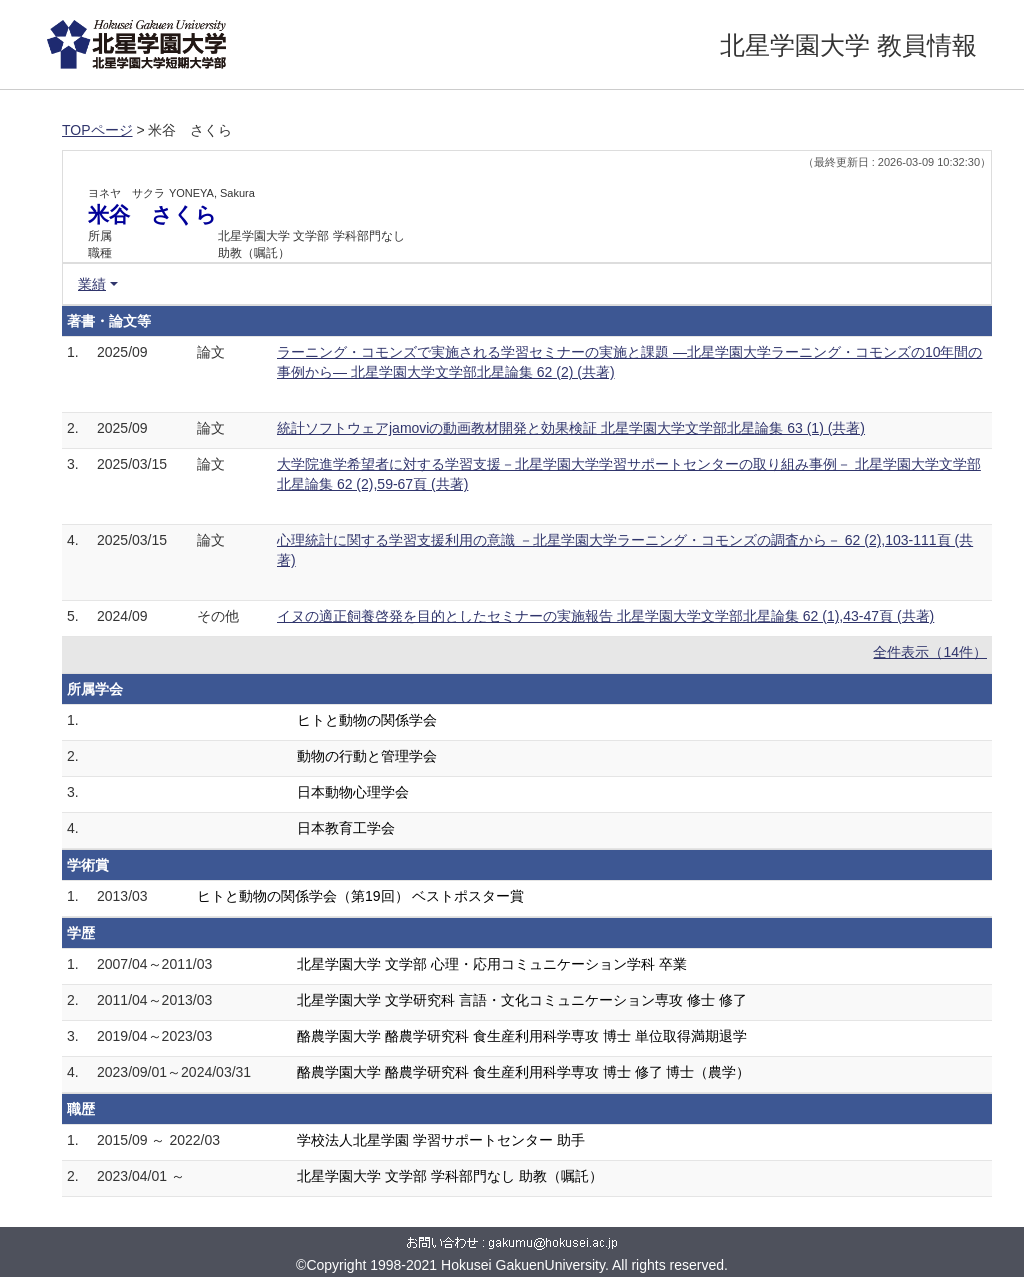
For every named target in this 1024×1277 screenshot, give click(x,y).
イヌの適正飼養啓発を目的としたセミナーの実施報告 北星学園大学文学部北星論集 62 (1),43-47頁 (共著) (605, 616)
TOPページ (97, 130)
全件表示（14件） (930, 652)
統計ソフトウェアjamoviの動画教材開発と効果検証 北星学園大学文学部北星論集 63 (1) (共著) (571, 428)
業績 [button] (92, 284)
